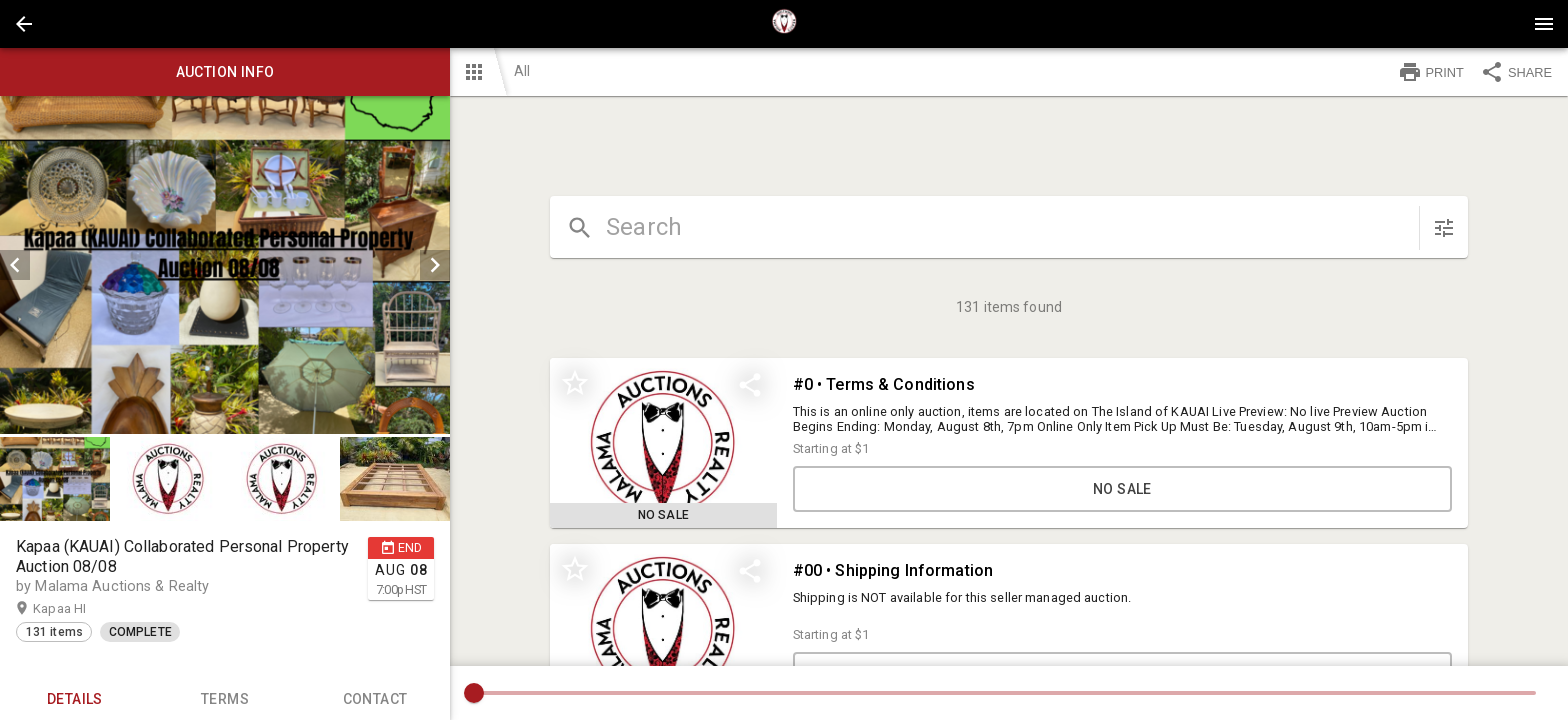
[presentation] (784, 24)
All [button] (522, 71)
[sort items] (1444, 228)
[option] (225, 265)
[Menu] (1544, 24)
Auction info (225, 72)
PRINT (1431, 72)
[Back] (24, 24)
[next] (435, 265)
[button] (24, 24)
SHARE (1516, 72)
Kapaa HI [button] (79, 609)
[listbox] (225, 265)
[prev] (15, 265)
